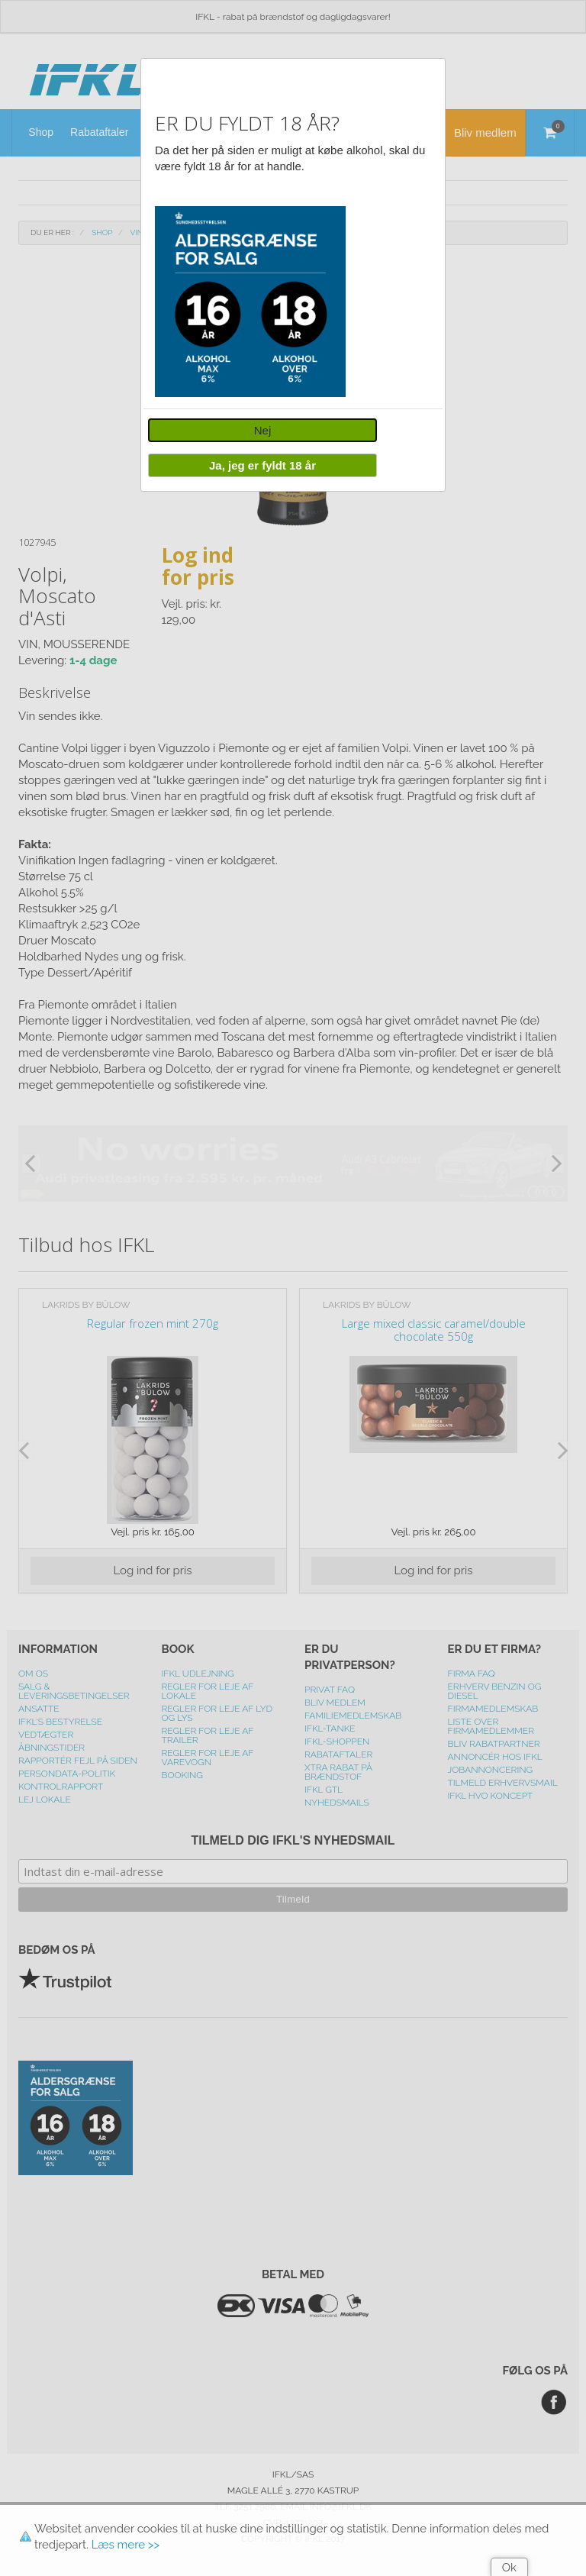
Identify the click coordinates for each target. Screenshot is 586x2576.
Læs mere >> (125, 2545)
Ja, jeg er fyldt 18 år (262, 465)
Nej (263, 430)
